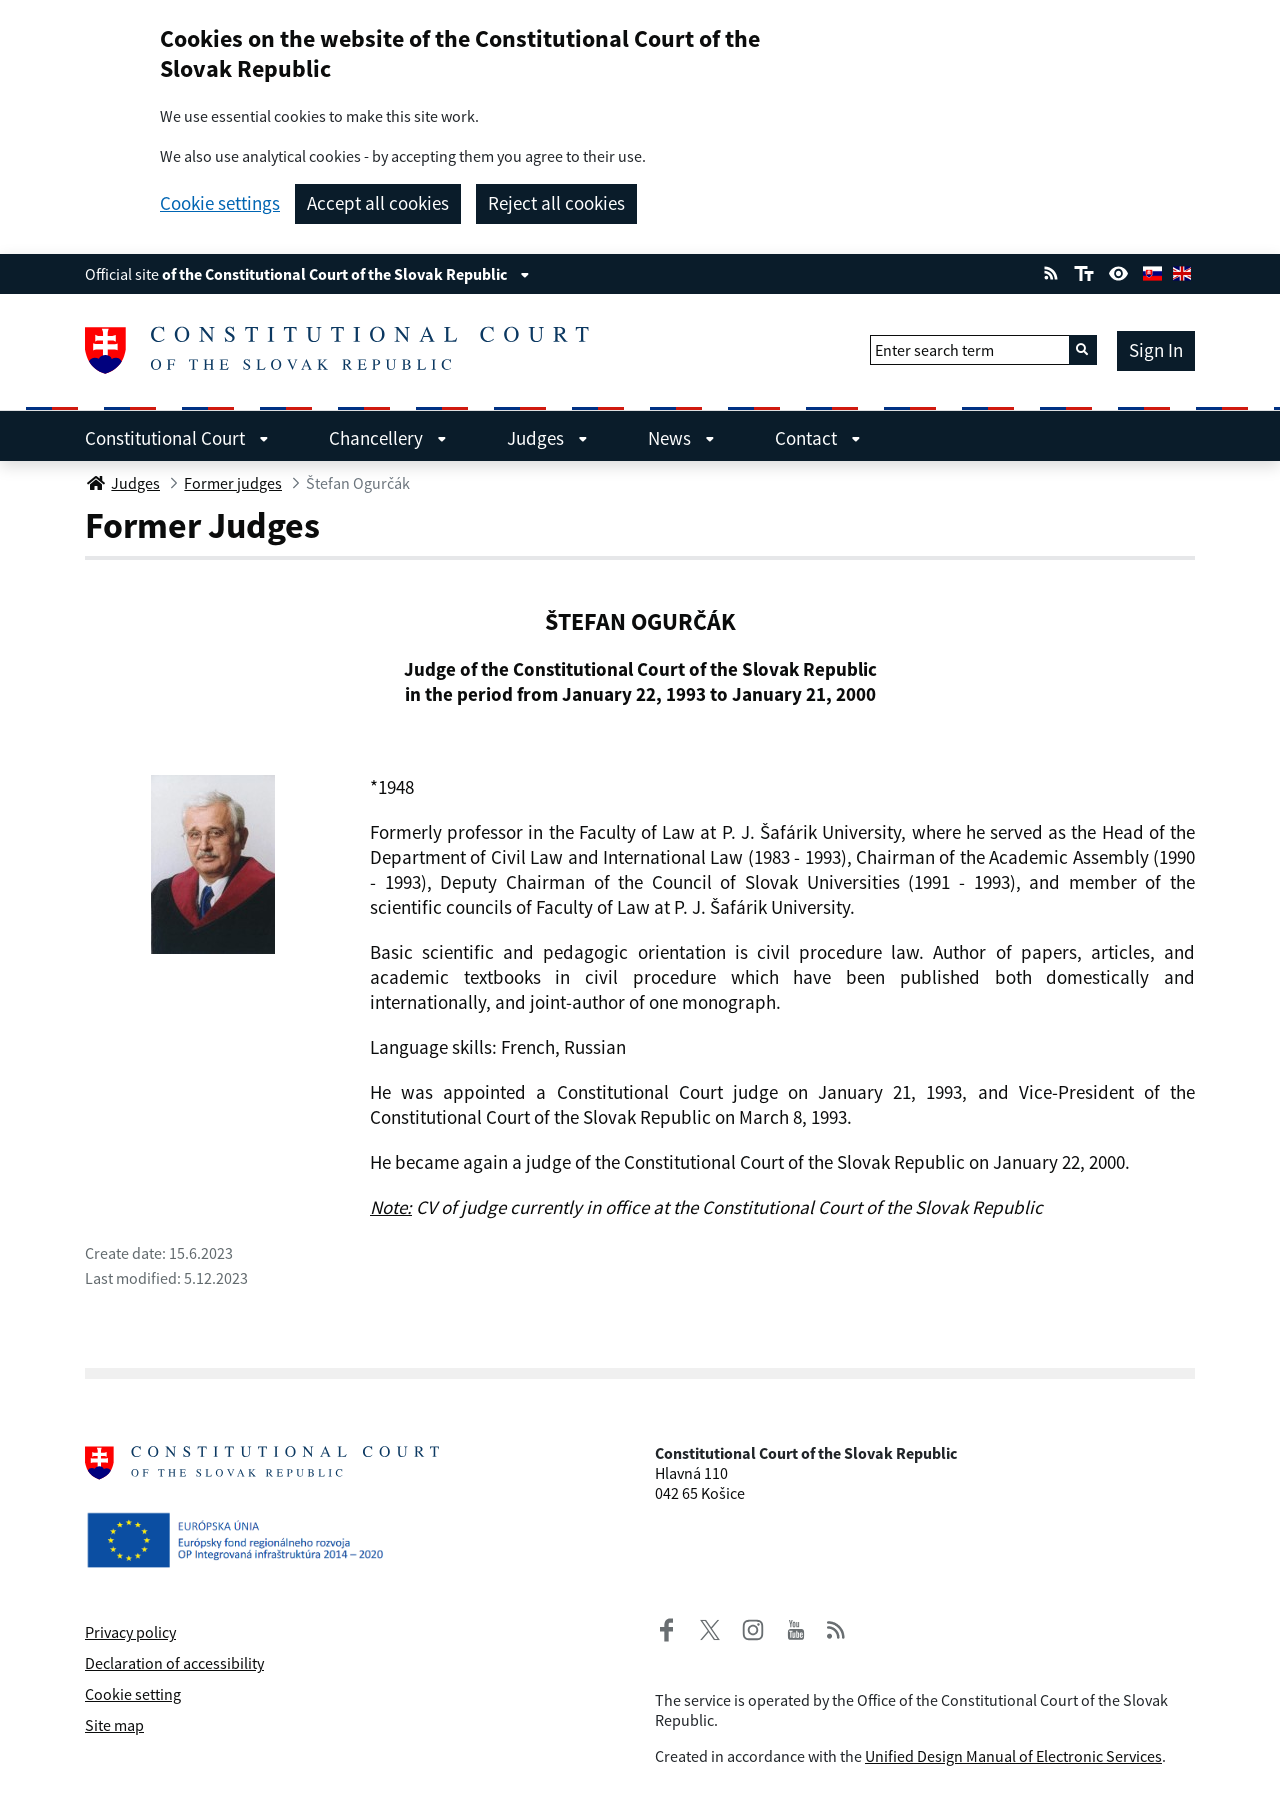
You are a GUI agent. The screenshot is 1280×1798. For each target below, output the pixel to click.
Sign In (1156, 350)
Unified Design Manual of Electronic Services (1013, 1756)
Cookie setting (133, 1694)
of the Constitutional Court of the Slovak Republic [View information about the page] (346, 274)
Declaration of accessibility (174, 1663)
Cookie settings (220, 203)
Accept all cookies (378, 203)
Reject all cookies (556, 203)
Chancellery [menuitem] (388, 438)
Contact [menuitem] (818, 438)
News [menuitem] (681, 438)
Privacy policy (130, 1632)
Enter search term (934, 350)
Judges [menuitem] (547, 438)
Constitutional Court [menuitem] (177, 438)
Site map (114, 1725)
